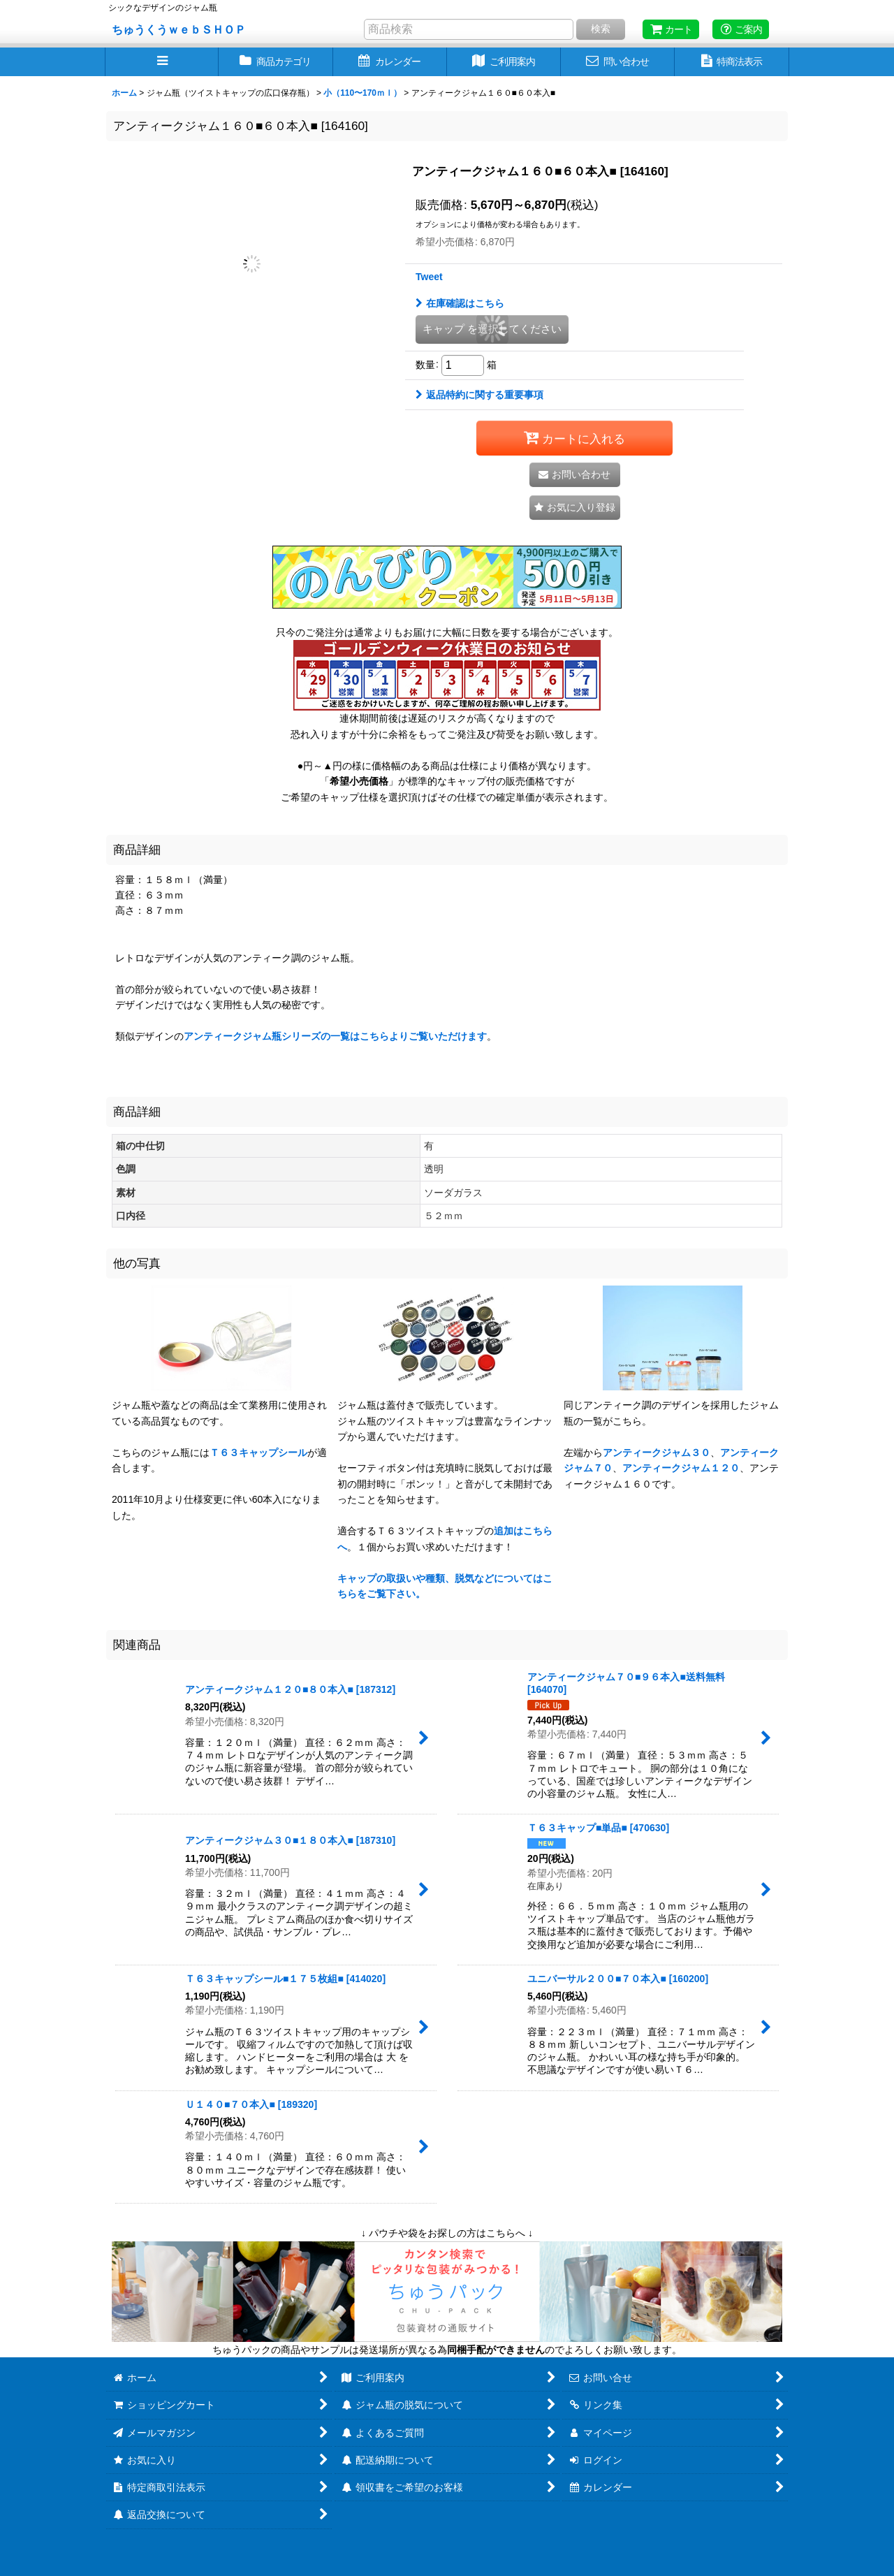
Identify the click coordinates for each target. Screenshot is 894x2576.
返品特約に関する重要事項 (479, 394)
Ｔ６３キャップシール (258, 1452)
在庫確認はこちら (460, 303)
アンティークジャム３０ (656, 1452)
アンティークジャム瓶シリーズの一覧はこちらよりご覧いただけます (335, 1036)
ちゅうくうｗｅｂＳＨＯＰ (179, 29)
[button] (162, 62)
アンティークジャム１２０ (681, 1467)
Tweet (429, 276)
